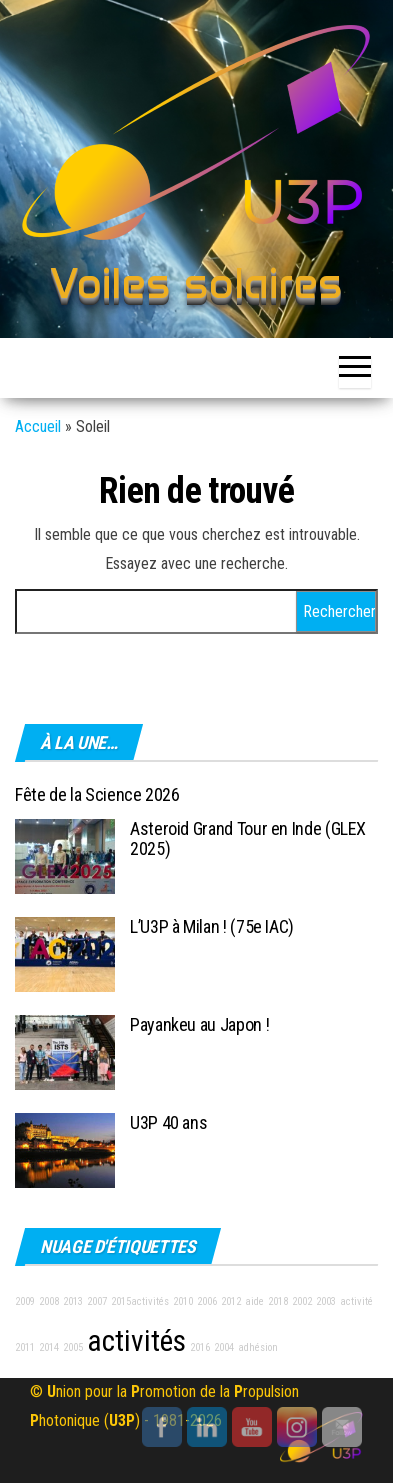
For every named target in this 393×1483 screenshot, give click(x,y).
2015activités (140, 1301)
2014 (49, 1347)
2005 (73, 1347)
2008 (49, 1301)
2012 (231, 1301)
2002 (302, 1301)
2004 (224, 1347)
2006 (207, 1301)
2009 (25, 1301)
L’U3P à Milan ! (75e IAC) (212, 926)
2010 (183, 1301)
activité (356, 1301)
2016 (200, 1347)
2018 (278, 1301)
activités (136, 1341)
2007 (97, 1301)
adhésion (258, 1347)
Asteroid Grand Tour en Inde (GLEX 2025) (248, 838)
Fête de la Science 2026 (97, 794)
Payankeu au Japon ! (199, 1024)
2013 (73, 1301)
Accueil (38, 426)
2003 (326, 1301)
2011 (25, 1347)
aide (254, 1301)
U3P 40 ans (168, 1122)
